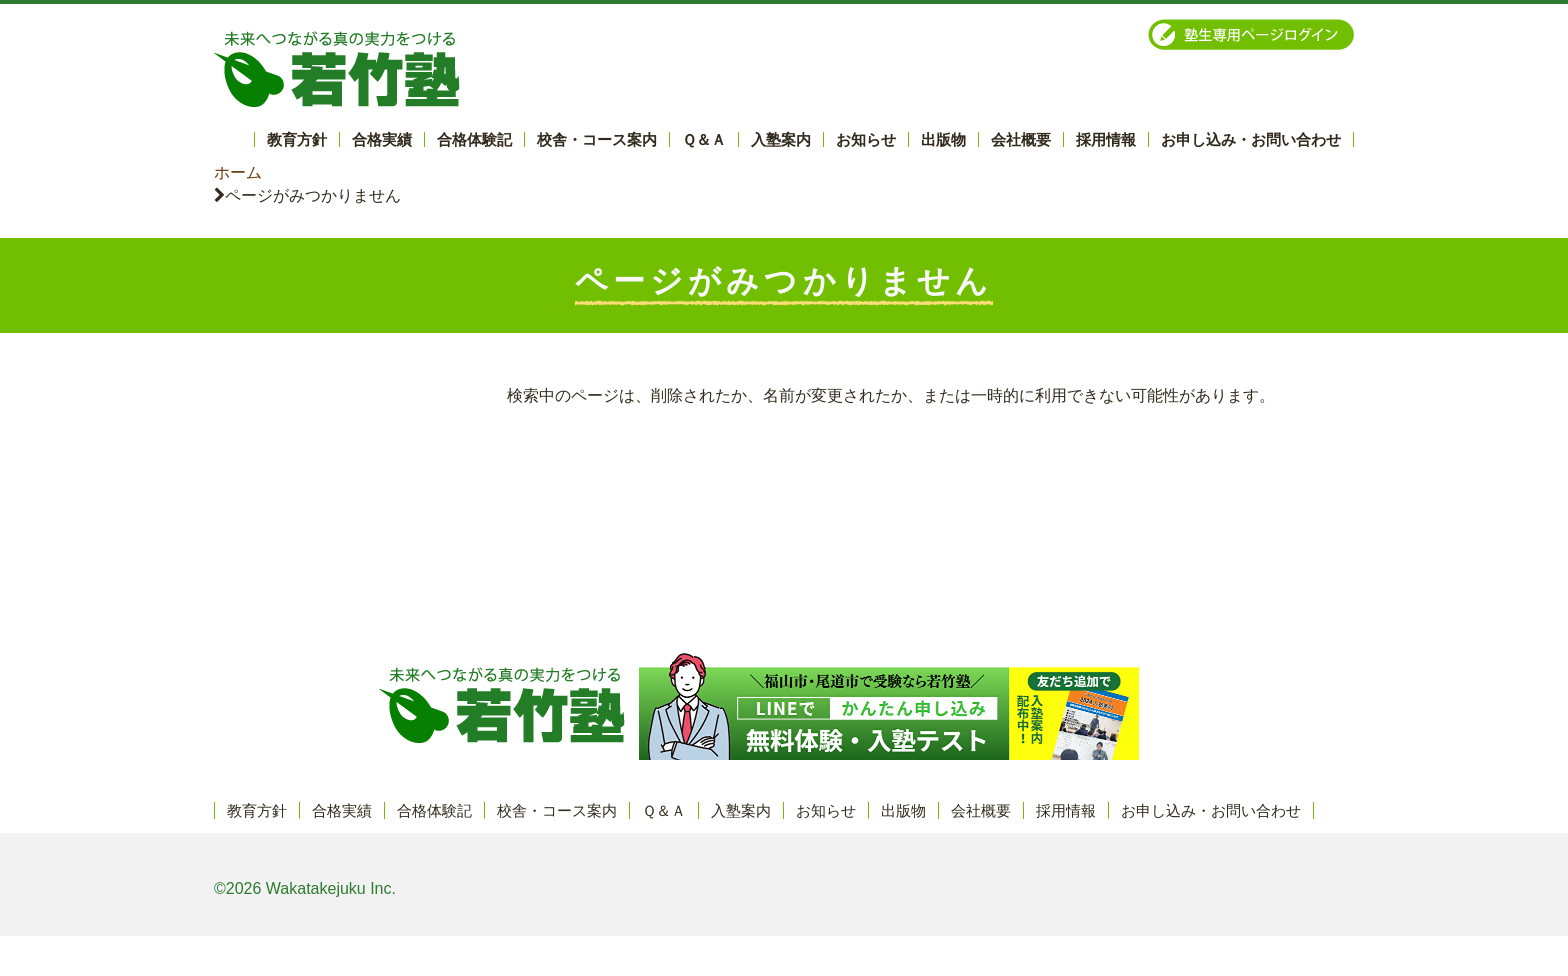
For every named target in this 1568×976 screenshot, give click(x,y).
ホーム (238, 172)
